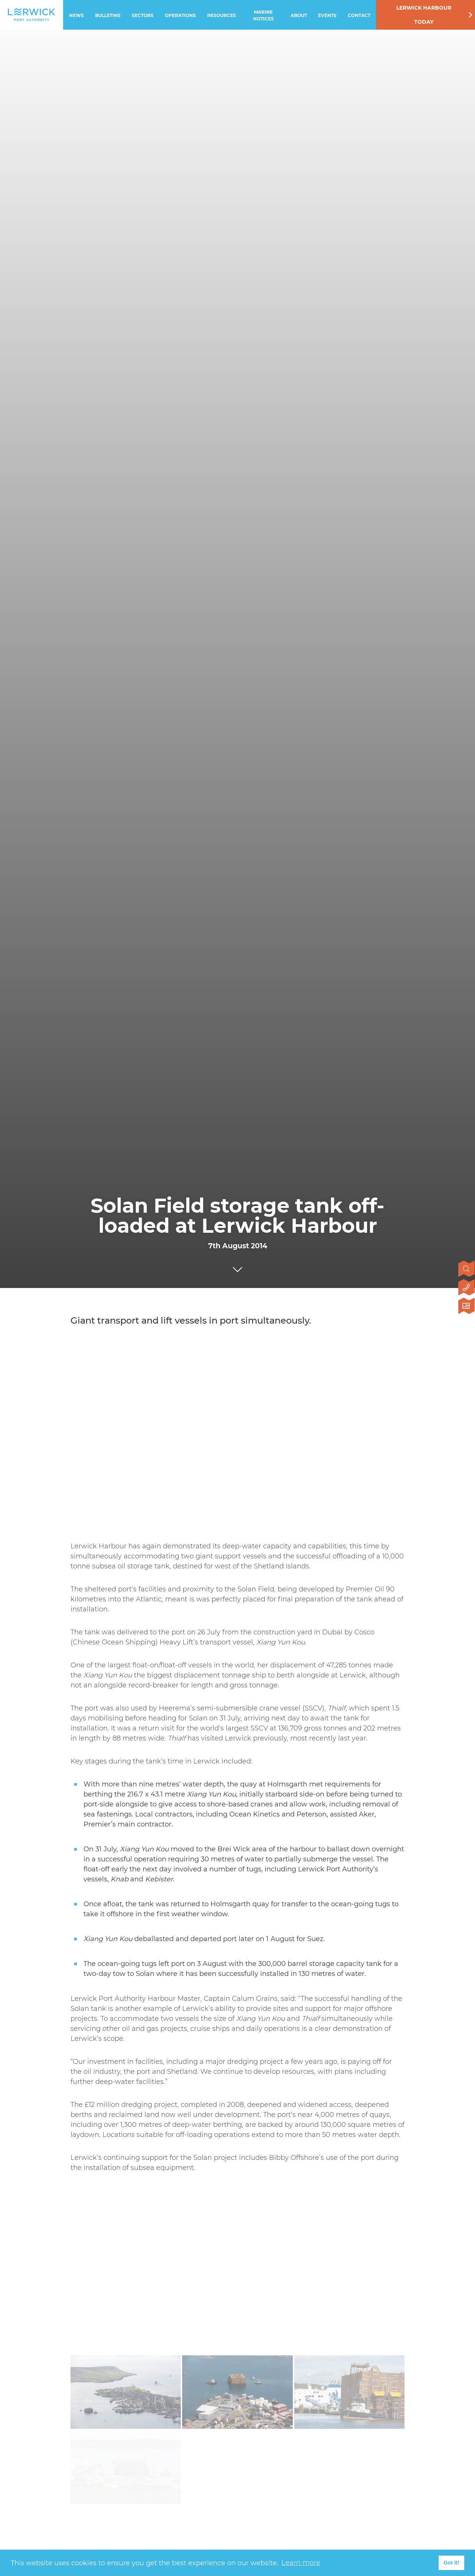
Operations (180, 15)
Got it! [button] (451, 2563)
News (76, 15)
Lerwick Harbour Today (423, 14)
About (299, 15)
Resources (221, 15)
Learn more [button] (300, 2563)
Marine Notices (263, 15)
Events (327, 15)
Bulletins (108, 15)
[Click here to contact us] (466, 1288)
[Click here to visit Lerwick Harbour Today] (466, 1306)
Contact (359, 15)
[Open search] (466, 1269)
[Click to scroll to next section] (237, 1267)
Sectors (143, 15)
